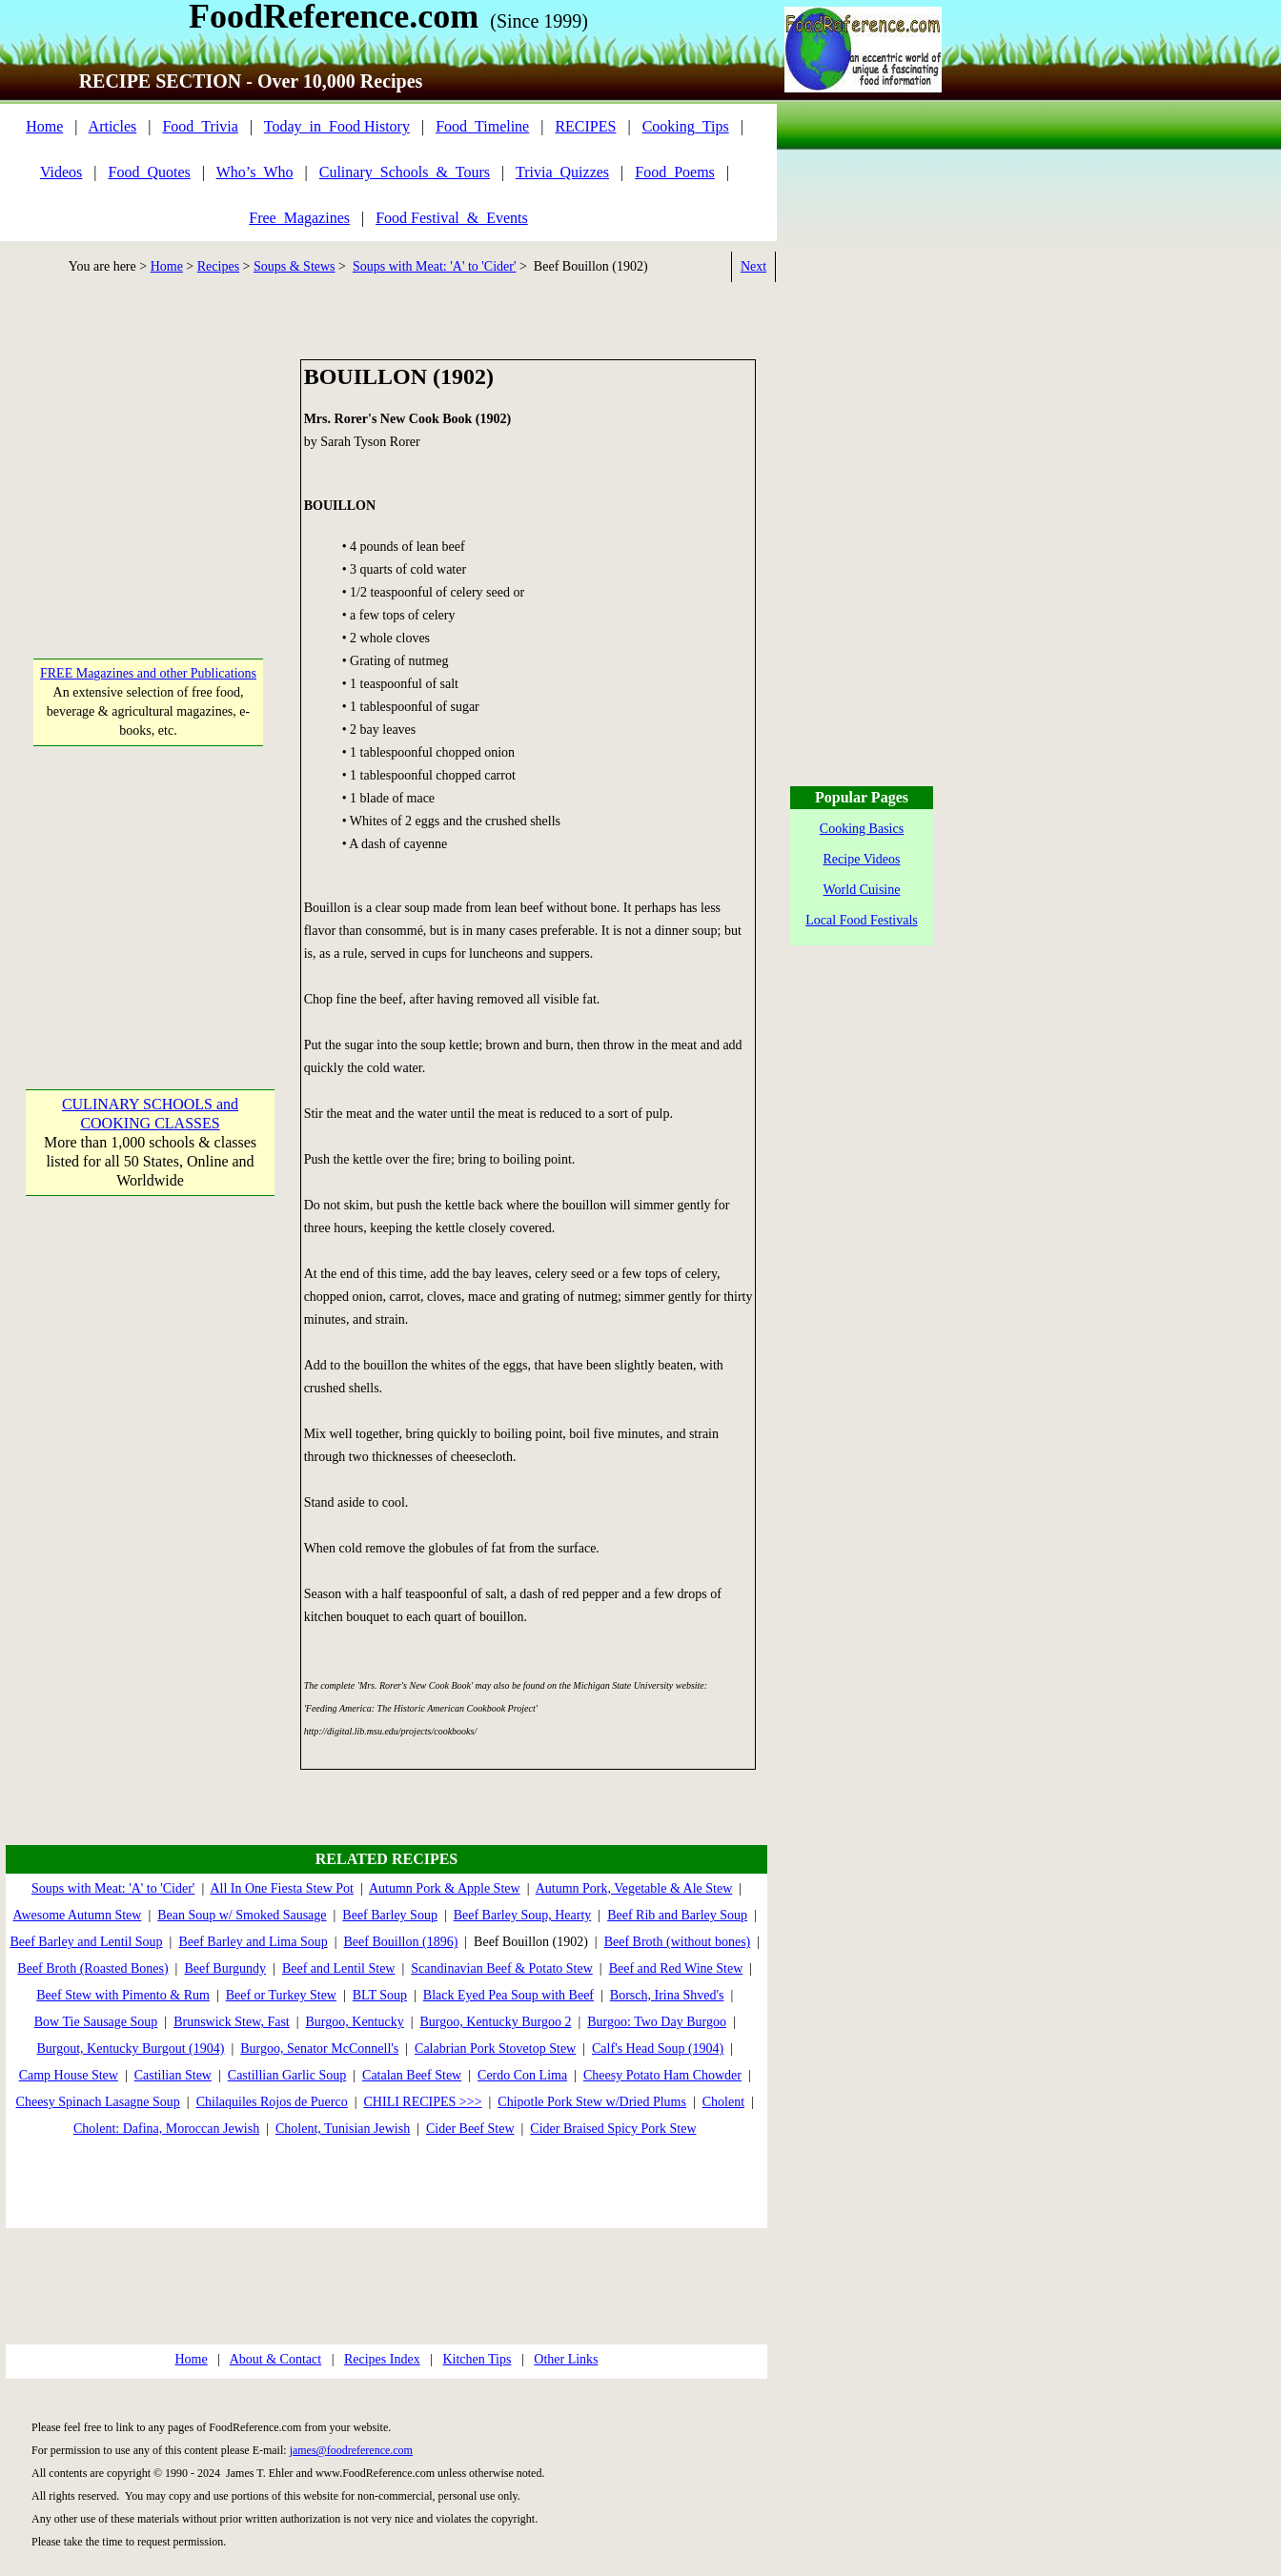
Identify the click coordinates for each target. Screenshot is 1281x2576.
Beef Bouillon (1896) (401, 1942)
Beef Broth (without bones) (677, 1942)
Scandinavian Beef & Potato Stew (502, 1968)
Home (44, 126)
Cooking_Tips (685, 126)
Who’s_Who (255, 172)
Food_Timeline (482, 126)
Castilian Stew (173, 2075)
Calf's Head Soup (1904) (657, 2048)
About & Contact (275, 2359)
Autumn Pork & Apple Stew (444, 1888)
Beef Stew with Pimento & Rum (123, 1995)
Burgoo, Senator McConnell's (319, 2048)
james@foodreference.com (351, 2450)
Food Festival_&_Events (452, 218)
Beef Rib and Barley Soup (677, 1915)
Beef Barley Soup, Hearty (523, 1915)
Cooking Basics (862, 828)
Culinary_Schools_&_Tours (404, 172)
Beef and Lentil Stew (339, 1968)
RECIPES (585, 126)
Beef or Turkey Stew (281, 1995)
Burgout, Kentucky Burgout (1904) (130, 2048)
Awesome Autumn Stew (77, 1915)
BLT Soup (380, 1995)
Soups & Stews (295, 266)
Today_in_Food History (337, 126)
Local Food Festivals (861, 920)
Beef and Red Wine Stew (676, 1968)
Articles (113, 126)
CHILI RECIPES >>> (423, 2102)
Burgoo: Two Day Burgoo (656, 2022)
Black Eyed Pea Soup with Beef (508, 1995)
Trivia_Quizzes (562, 172)
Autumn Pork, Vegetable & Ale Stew (634, 1888)
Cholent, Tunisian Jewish (342, 2128)
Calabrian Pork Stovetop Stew (495, 2048)
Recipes (218, 266)
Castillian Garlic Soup (287, 2075)
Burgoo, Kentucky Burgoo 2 (496, 2022)
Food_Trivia (199, 126)
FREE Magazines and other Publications (148, 673)
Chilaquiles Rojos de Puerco (272, 2102)
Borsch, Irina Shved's (667, 1995)
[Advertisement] (149, 478)
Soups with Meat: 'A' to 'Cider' (434, 266)
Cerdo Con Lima (522, 2075)
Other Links (566, 2359)
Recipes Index (382, 2359)
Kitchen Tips (476, 2359)
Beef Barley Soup (389, 1915)
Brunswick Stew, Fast (231, 2022)
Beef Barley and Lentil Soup (86, 1942)
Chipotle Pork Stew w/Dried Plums (592, 2102)
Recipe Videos (862, 859)
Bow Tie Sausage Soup (96, 2022)
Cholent (723, 2102)
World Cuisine (862, 889)
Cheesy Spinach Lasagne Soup (98, 2102)
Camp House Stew (68, 2075)
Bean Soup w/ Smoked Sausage (241, 1915)
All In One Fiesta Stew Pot (282, 1888)
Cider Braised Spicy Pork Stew (613, 2128)
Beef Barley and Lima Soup (252, 1942)
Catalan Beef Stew (411, 2075)
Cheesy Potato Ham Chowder (662, 2075)
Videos (61, 172)
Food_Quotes (150, 172)
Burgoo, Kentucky (355, 2022)
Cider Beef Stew (470, 2128)
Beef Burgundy (225, 1968)
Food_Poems (675, 172)
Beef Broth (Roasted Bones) (92, 1968)
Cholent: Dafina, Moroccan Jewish (166, 2128)
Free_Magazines (299, 218)
